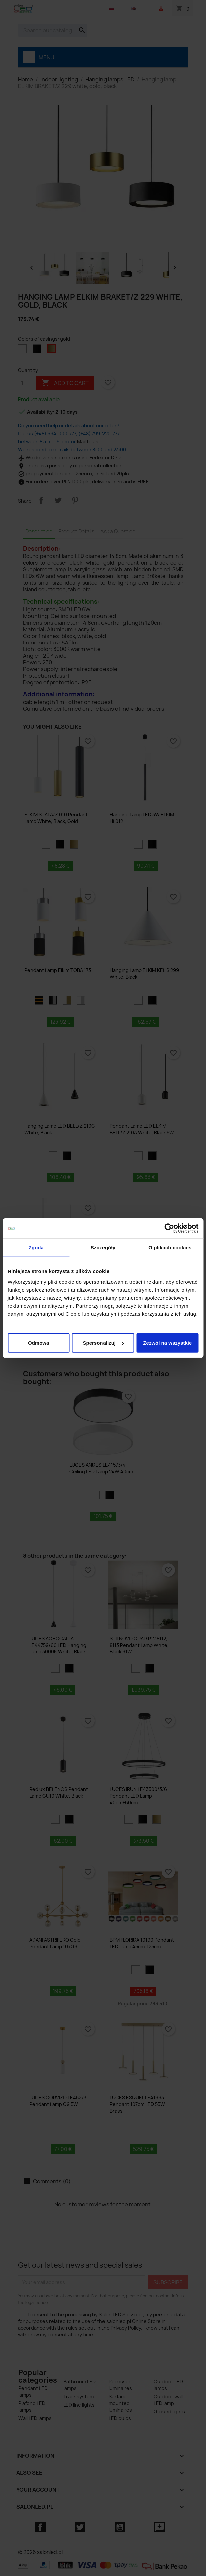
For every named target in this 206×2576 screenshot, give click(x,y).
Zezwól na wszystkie (167, 1342)
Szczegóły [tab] (103, 1247)
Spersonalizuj (103, 1342)
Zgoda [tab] (36, 1247)
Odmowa (38, 1342)
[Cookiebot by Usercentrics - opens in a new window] (169, 1228)
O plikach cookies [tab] (169, 1247)
